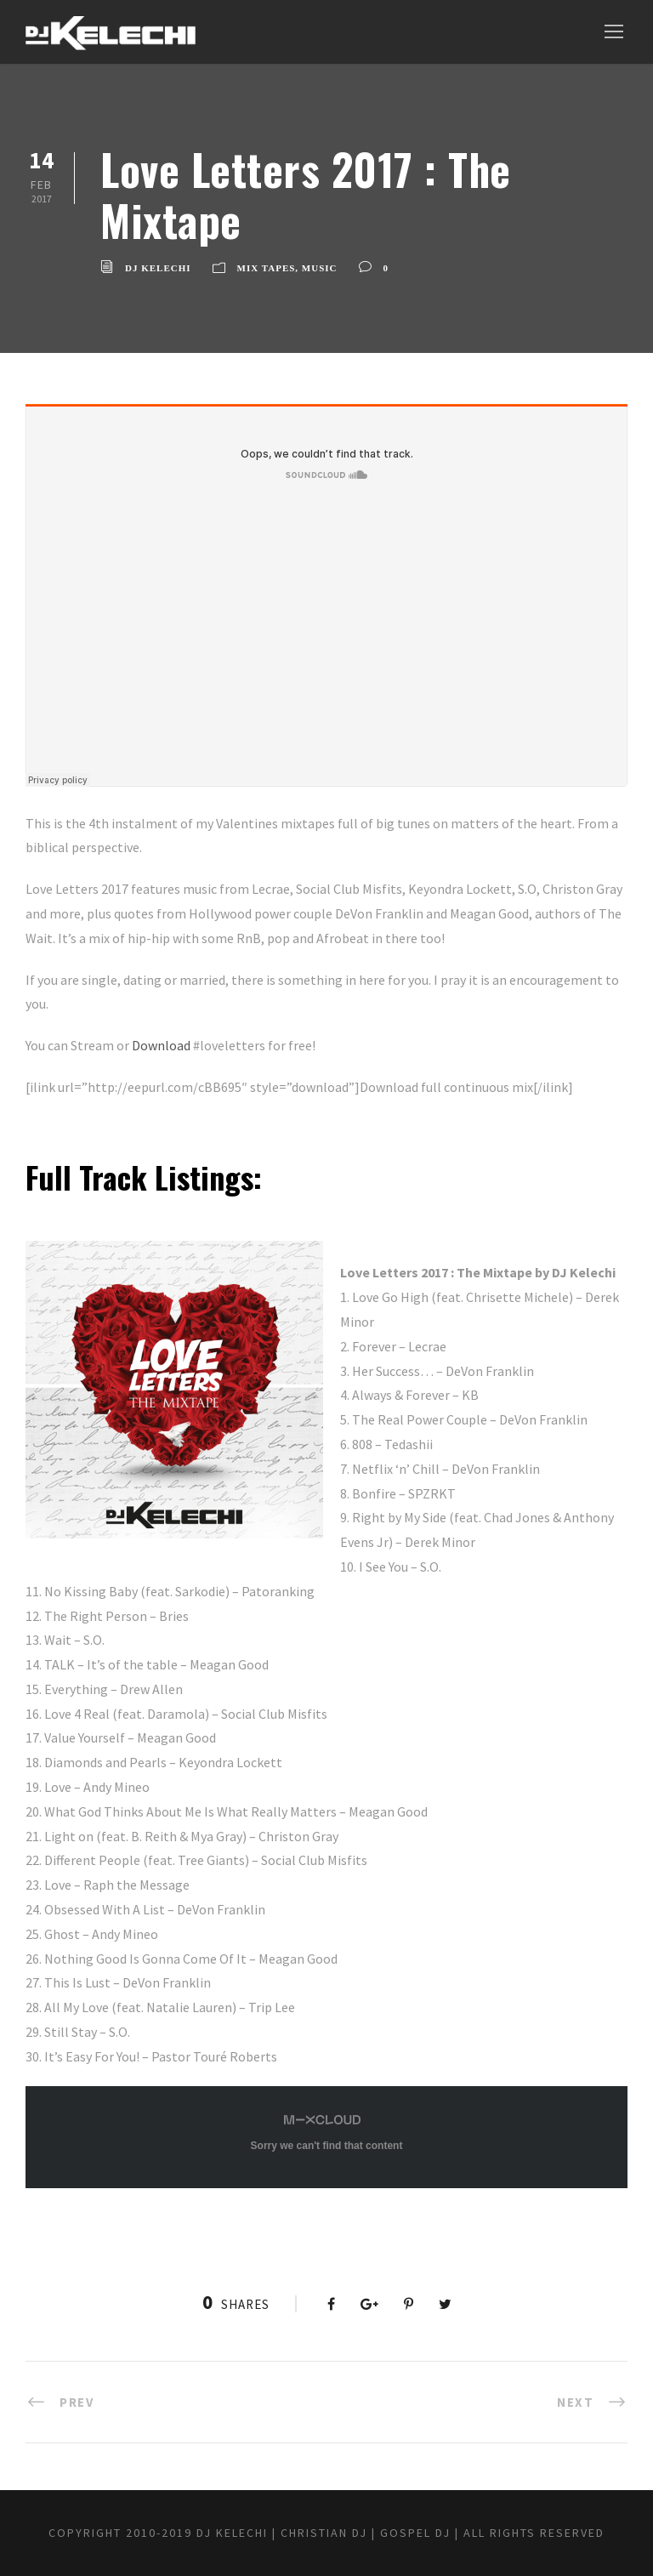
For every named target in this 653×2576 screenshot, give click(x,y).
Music (320, 268)
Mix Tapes (266, 268)
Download (161, 1045)
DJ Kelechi (158, 268)
